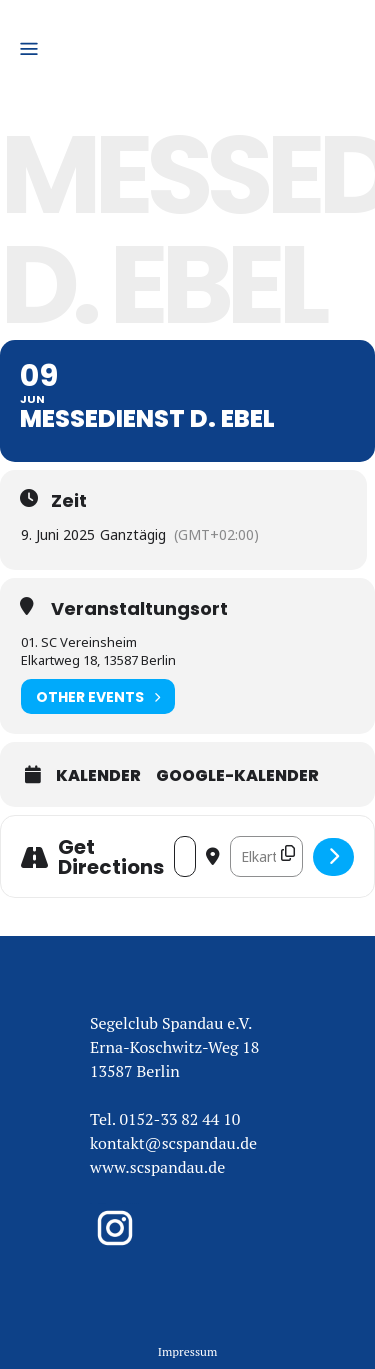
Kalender (98, 776)
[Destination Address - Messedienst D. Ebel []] (266, 856)
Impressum (188, 1351)
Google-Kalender (237, 776)
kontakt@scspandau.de (173, 1143)
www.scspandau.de (157, 1167)
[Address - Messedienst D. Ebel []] (185, 856)
